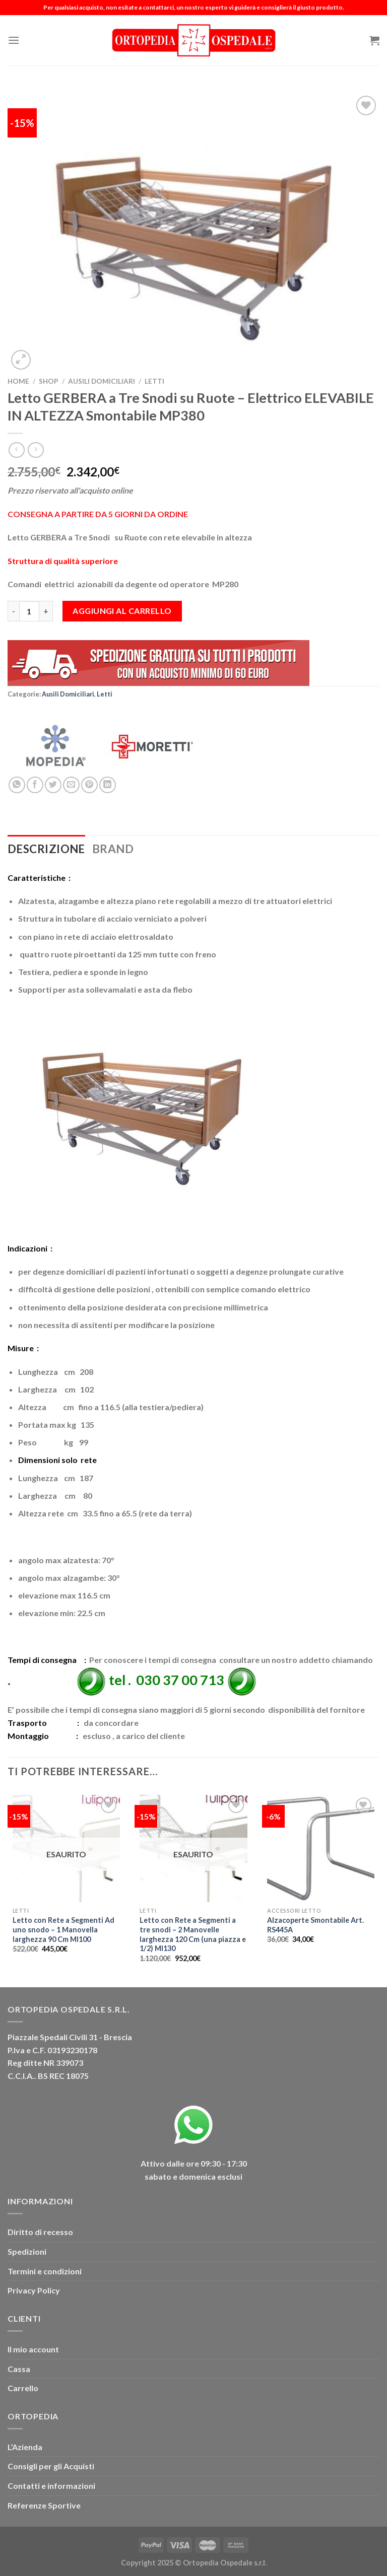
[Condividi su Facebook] (35, 785)
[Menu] (14, 40)
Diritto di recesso (40, 2232)
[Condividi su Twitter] (53, 785)
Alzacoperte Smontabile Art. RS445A (315, 1925)
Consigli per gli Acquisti (51, 2466)
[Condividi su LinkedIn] (107, 785)
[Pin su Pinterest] (89, 785)
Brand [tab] (113, 849)
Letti (154, 381)
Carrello (23, 2388)
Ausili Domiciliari (101, 381)
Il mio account (33, 2349)
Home (18, 381)
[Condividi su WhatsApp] (17, 785)
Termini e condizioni (45, 2271)
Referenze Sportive (44, 2505)
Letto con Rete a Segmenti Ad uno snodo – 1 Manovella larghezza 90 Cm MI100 (63, 1929)
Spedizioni (27, 2251)
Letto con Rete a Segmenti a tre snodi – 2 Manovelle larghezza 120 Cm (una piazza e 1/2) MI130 (193, 1934)
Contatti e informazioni (51, 2485)
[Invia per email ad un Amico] (71, 785)
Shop (48, 381)
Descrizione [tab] (46, 849)
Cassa (19, 2369)
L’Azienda (25, 2447)
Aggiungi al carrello (122, 610)
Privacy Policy (34, 2290)
